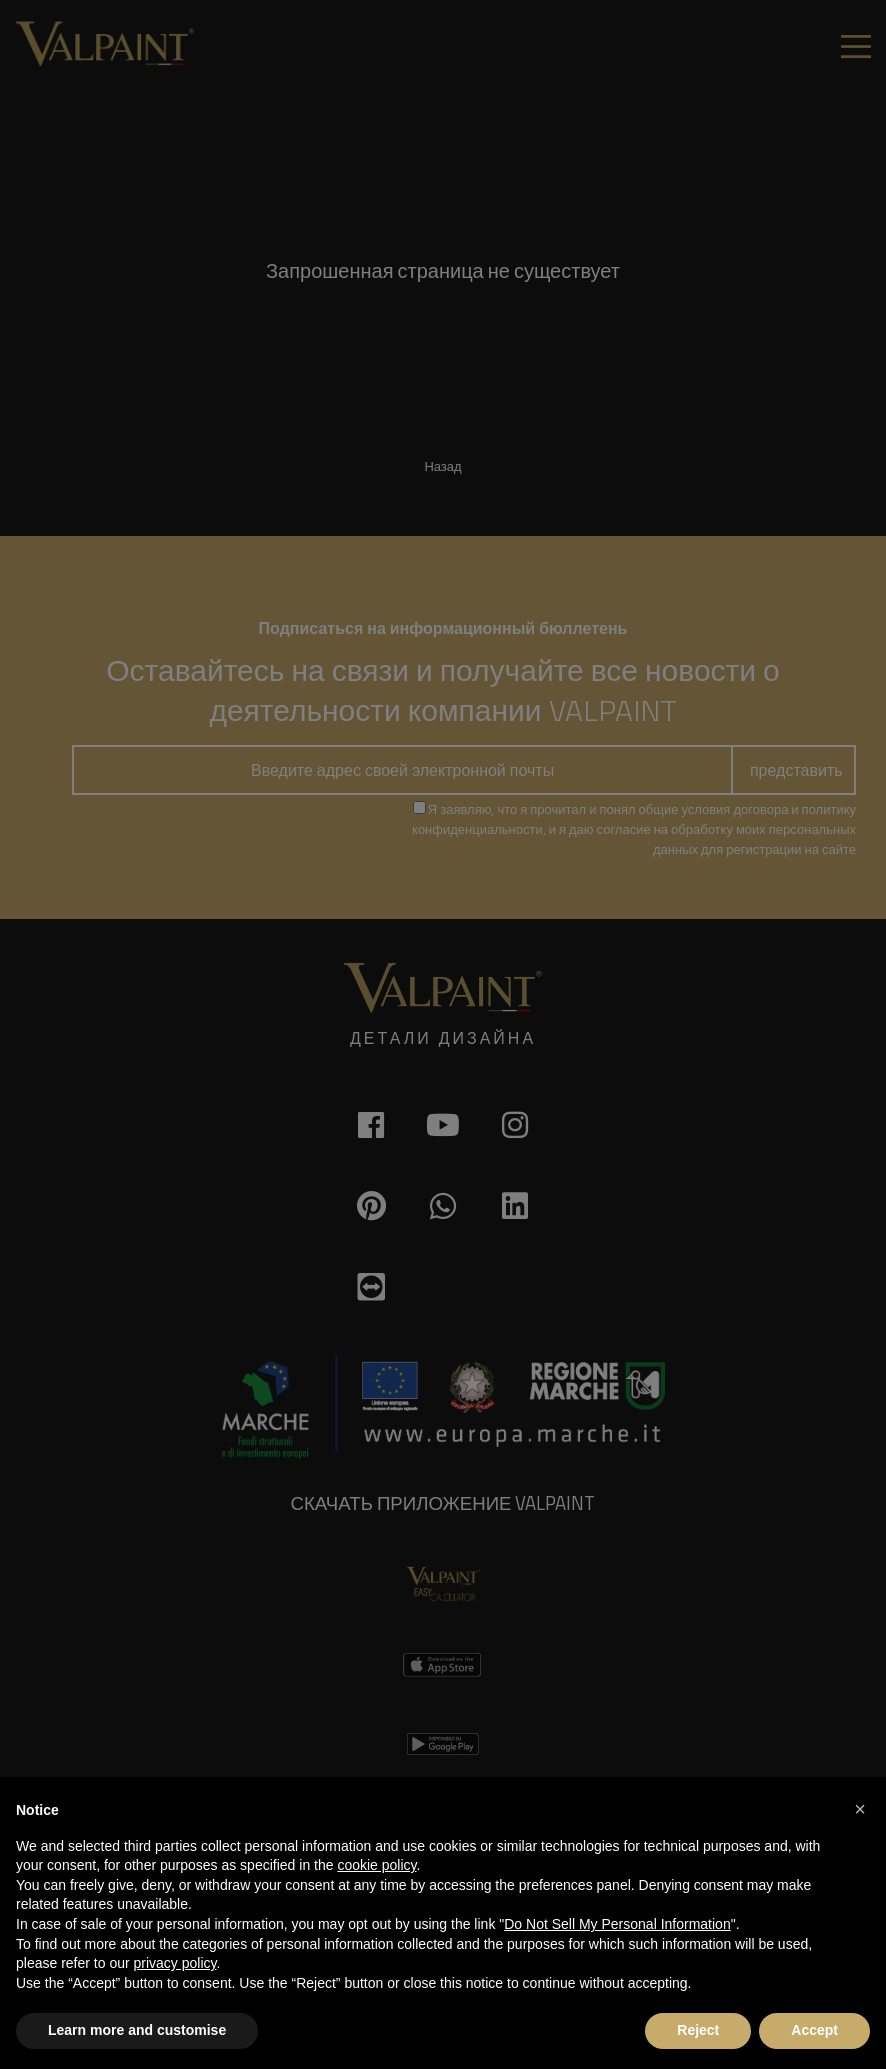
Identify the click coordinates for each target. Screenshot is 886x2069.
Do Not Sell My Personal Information (617, 1924)
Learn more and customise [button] (137, 2030)
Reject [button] (698, 2030)
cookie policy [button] (376, 1865)
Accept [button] (814, 2030)
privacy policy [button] (175, 1963)
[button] (860, 1809)
